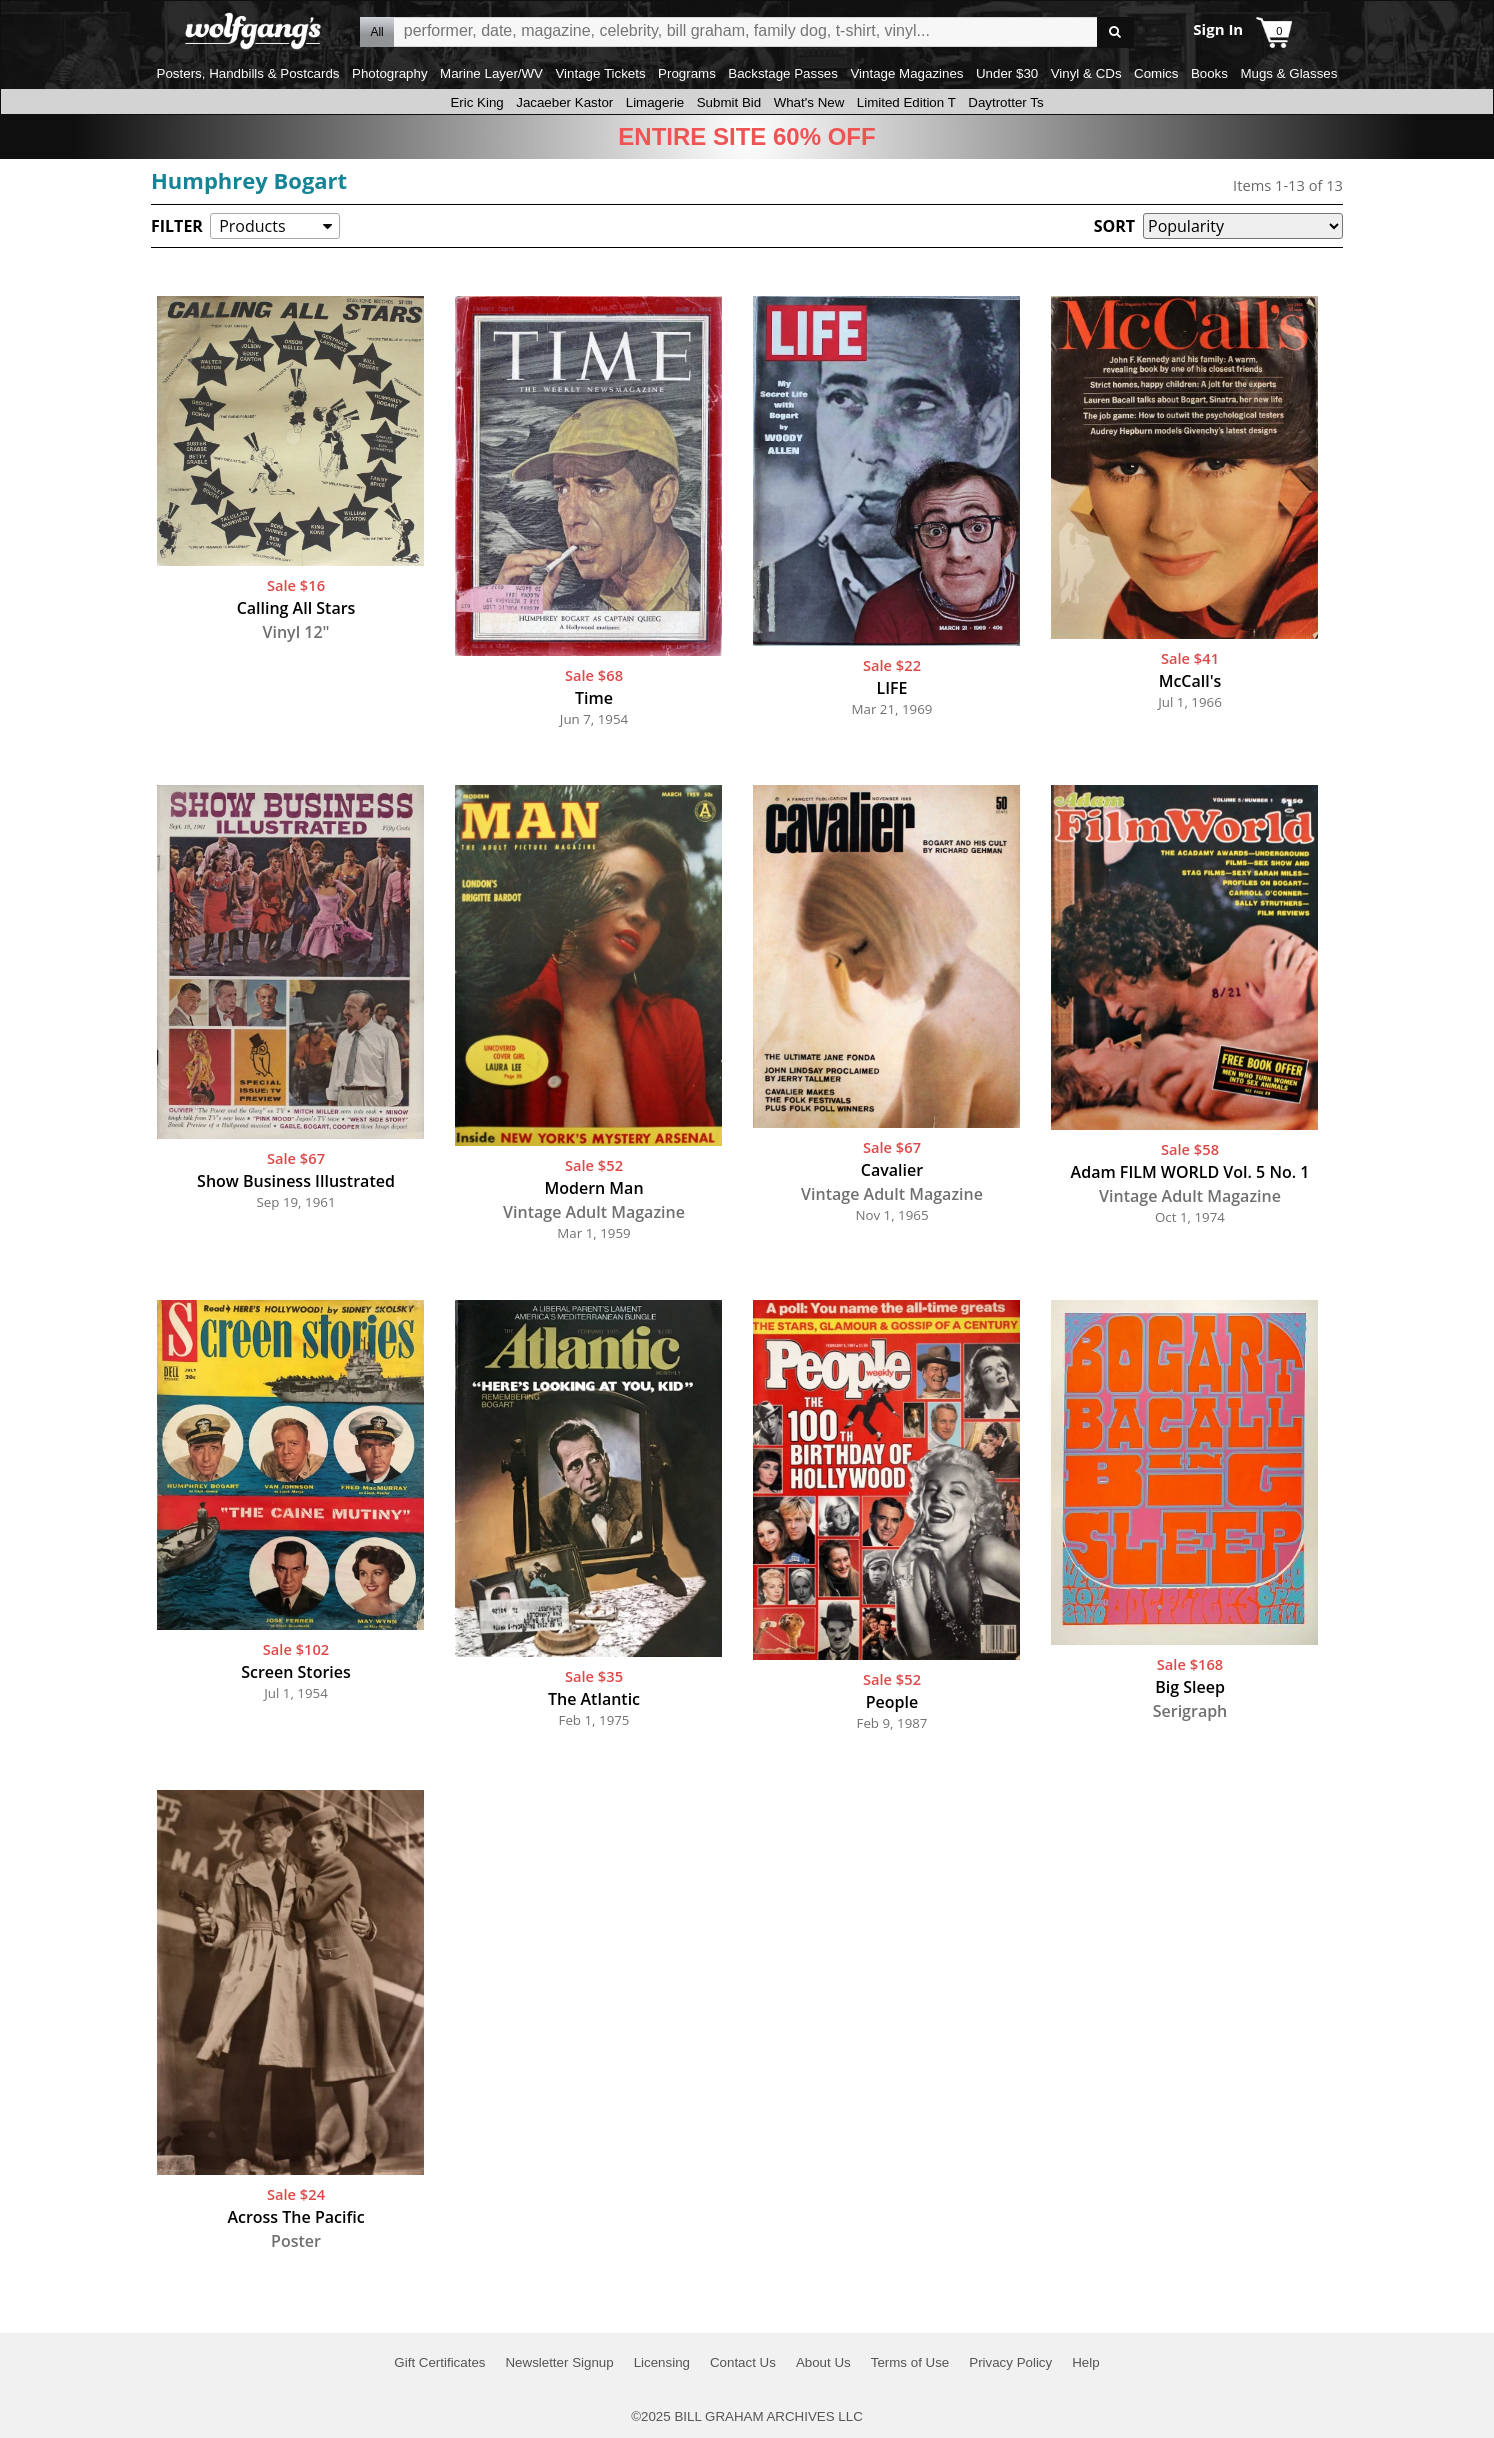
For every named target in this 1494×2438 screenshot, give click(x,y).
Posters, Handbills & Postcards (248, 73)
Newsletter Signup (559, 2362)
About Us (823, 2362)
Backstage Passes (783, 73)
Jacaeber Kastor (564, 102)
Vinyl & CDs (1086, 73)
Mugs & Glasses (1288, 73)
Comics (1156, 73)
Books (1209, 73)
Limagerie (655, 102)
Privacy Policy (1010, 2362)
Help (1085, 2362)
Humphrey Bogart (249, 180)
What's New (809, 102)
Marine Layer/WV (491, 73)
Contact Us (743, 2362)
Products (252, 226)
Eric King (476, 102)
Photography (390, 73)
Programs (687, 73)
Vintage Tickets (600, 73)
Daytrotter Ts (1005, 102)
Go (1115, 32)
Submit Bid (729, 102)
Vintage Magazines (906, 73)
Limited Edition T (906, 102)
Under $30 (1007, 73)
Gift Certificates (439, 2362)
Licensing (662, 2362)
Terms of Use (910, 2362)
